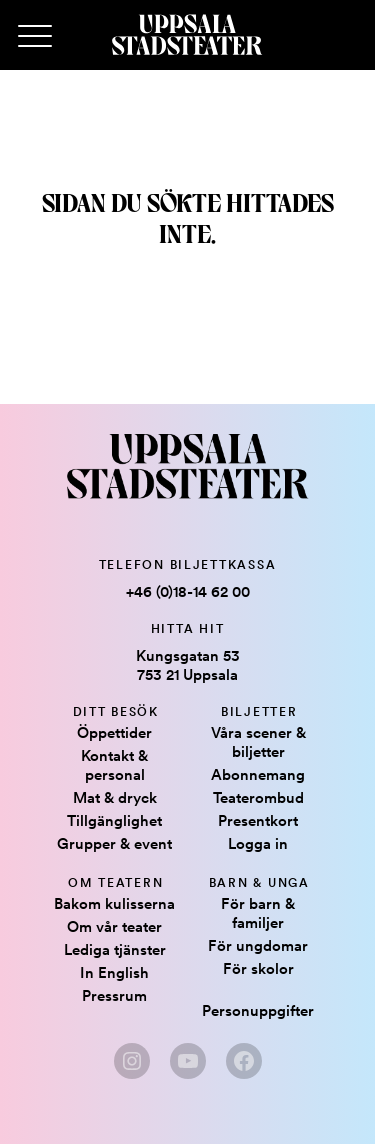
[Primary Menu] (35, 37)
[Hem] (187, 35)
